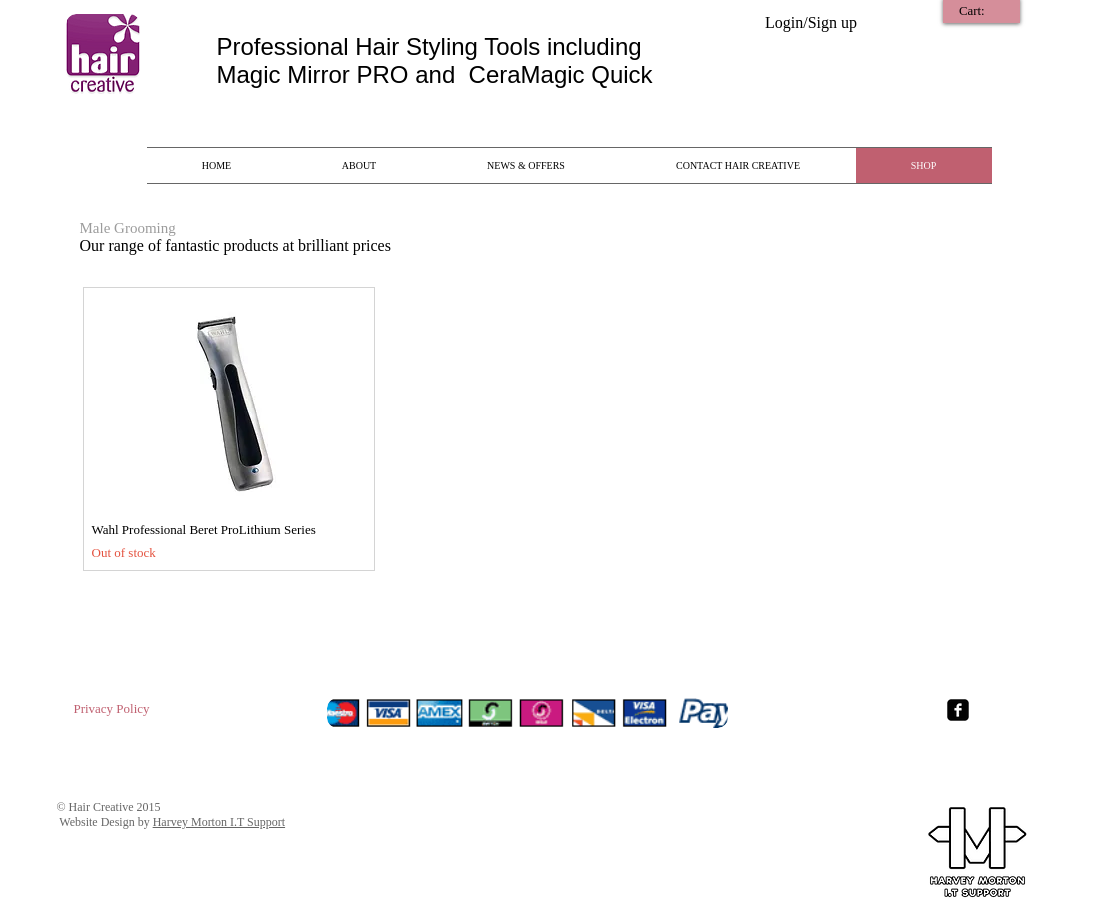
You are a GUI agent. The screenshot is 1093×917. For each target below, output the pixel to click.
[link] (983, 10)
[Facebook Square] (958, 710)
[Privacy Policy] (112, 709)
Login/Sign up (811, 22)
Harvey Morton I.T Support (219, 822)
